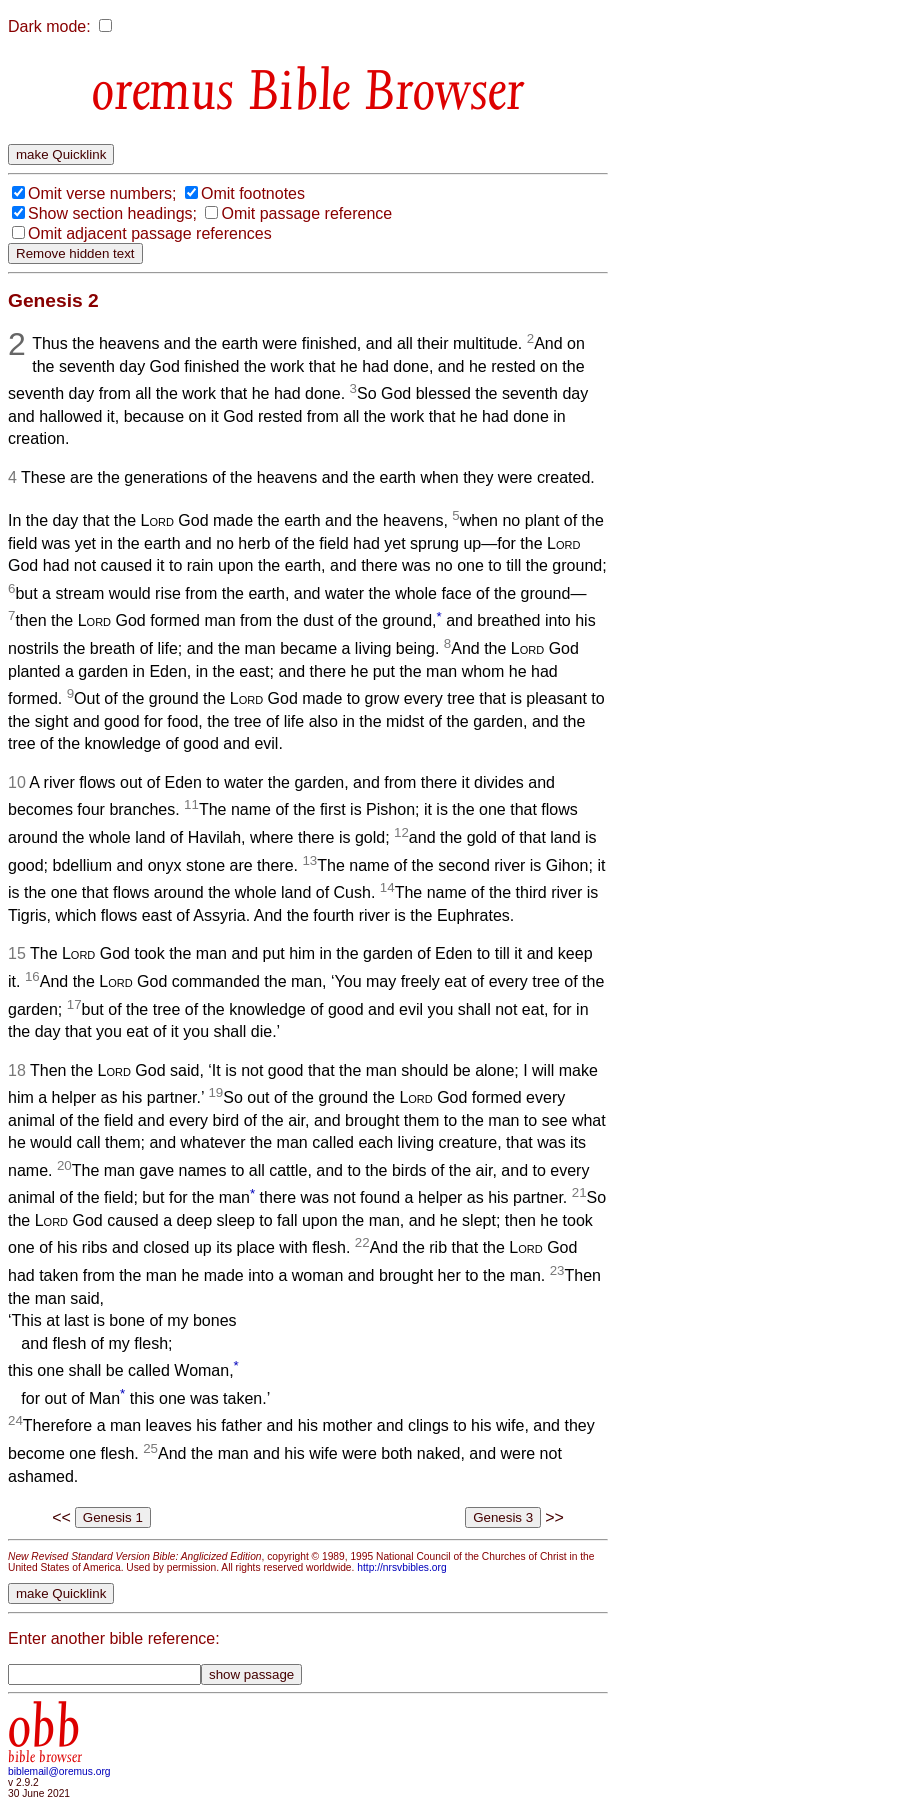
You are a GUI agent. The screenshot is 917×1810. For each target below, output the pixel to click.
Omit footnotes (253, 193)
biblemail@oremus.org (59, 1771)
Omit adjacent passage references (150, 233)
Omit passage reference (306, 213)
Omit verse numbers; (102, 193)
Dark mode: (49, 26)
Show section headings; (112, 213)
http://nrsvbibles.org (401, 1567)
